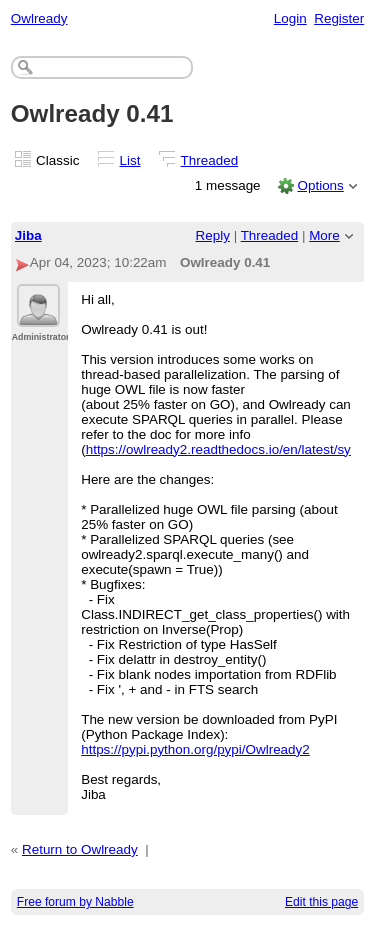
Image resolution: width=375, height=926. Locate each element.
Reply (213, 235)
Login (290, 18)
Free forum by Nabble (75, 902)
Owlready (39, 18)
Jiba (28, 235)
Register (339, 18)
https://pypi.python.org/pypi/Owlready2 (195, 749)
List (130, 160)
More (324, 235)
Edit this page (321, 902)
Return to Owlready (80, 849)
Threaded (210, 160)
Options (320, 185)
